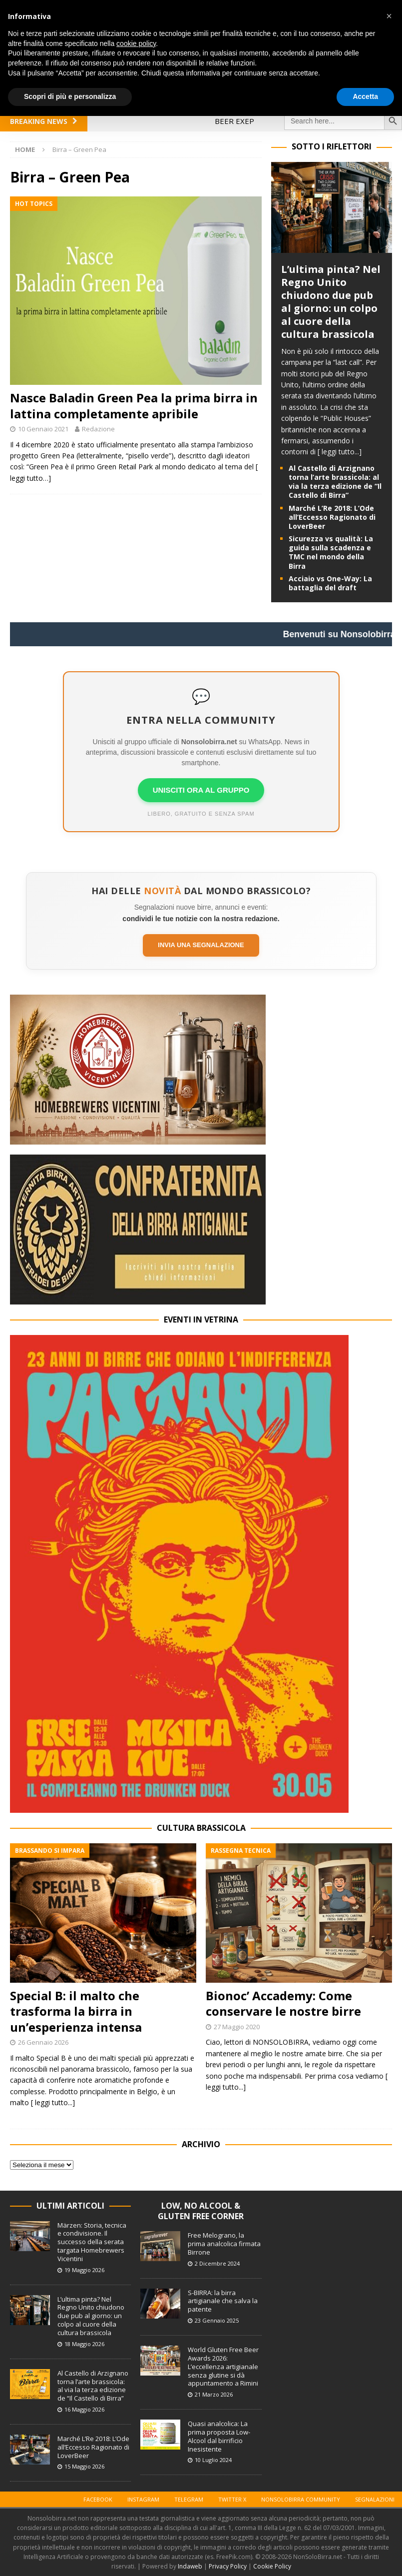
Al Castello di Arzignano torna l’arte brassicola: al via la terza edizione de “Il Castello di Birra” (335, 481)
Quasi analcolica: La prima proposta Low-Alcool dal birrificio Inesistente (219, 2436)
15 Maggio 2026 (84, 2466)
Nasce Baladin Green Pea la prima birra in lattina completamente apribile (134, 405)
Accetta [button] (365, 96)
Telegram (188, 2499)
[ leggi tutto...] (340, 451)
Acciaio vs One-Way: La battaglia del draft (330, 583)
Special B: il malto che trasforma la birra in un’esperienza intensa (76, 2011)
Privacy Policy (228, 2566)
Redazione (98, 428)
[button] (389, 16)
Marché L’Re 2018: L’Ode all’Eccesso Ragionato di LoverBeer (332, 517)
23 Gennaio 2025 (217, 2320)
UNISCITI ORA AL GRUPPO (201, 790)
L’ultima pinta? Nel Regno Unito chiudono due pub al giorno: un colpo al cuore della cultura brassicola (331, 301)
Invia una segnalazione (201, 945)
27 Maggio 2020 (237, 2026)
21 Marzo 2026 (214, 2394)
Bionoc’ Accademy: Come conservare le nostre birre (283, 2003)
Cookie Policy (272, 2566)
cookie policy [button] (136, 43)
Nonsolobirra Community (300, 2499)
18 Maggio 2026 (84, 2344)
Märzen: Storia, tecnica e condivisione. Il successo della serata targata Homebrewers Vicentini (91, 2242)
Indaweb (190, 2566)
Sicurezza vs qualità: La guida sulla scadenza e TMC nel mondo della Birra (331, 552)
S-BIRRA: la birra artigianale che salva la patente (223, 2301)
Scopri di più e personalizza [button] (70, 96)
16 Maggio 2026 (84, 2409)
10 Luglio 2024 (213, 2460)
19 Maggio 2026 (84, 2270)
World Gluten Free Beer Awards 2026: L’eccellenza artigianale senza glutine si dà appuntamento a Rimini (223, 2366)
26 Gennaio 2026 (43, 2042)
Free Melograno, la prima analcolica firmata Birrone (224, 2244)
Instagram (143, 2499)
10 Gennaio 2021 (43, 428)
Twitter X (232, 2499)
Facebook (97, 2499)
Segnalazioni (375, 2499)
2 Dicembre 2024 (217, 2263)
